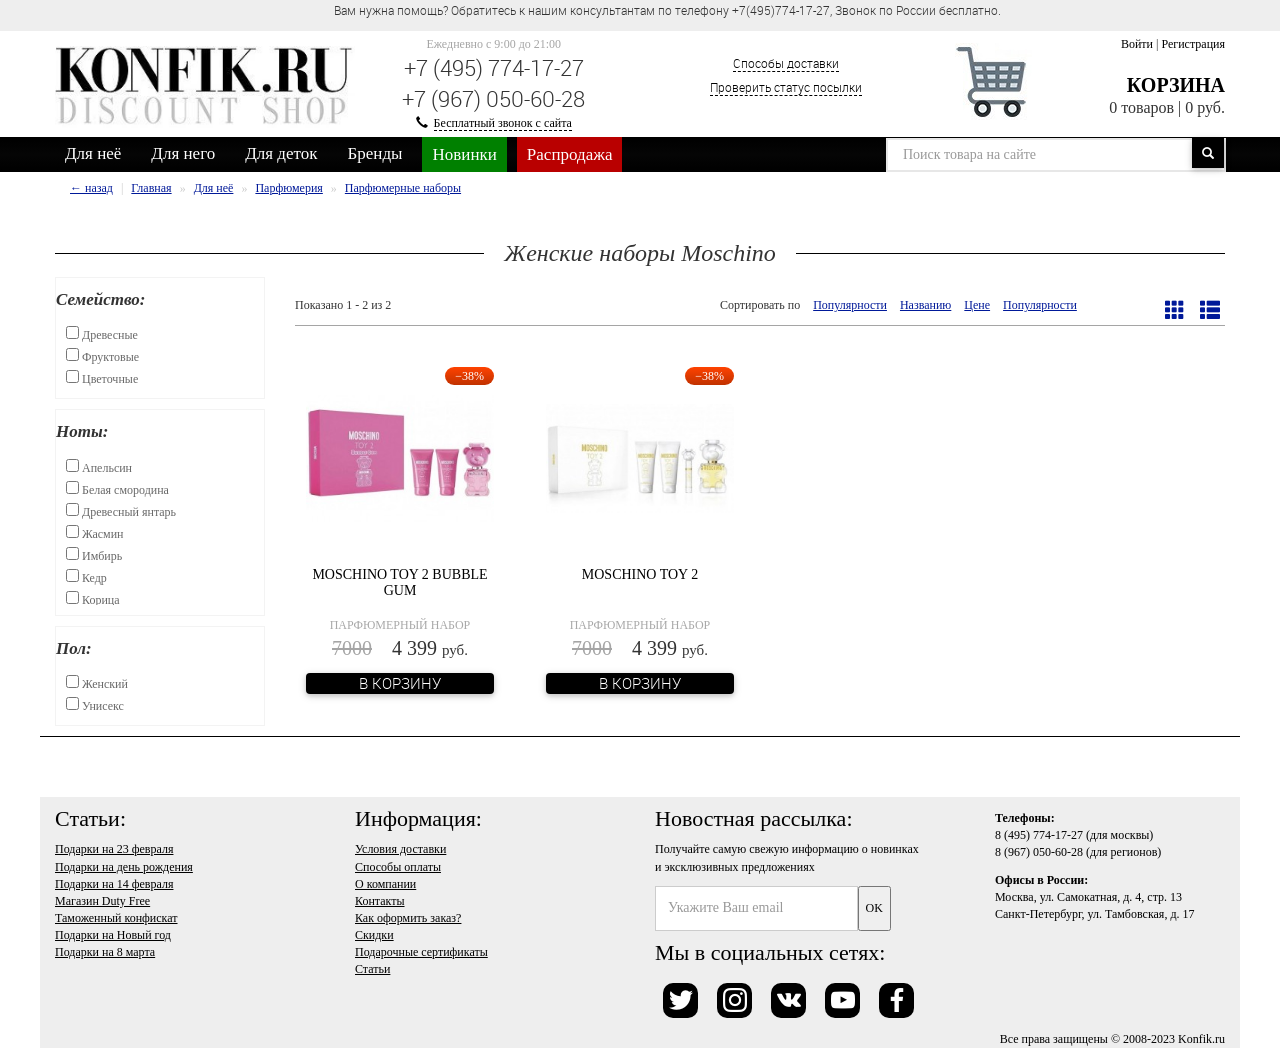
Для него (183, 153)
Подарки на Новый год (113, 935)
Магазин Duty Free (102, 901)
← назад (91, 188)
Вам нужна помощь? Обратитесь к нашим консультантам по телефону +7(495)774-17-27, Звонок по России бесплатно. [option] (667, 10)
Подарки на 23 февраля (114, 849)
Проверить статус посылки (786, 87)
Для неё (93, 153)
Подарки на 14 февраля (114, 884)
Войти (1137, 44)
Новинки (464, 154)
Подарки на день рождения (124, 867)
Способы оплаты (398, 867)
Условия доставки (400, 849)
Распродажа (570, 154)
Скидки (374, 935)
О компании (385, 884)
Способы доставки (786, 63)
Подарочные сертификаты (421, 952)
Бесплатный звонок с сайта (503, 123)
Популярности (850, 305)
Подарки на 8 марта (105, 952)
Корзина (1176, 85)
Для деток (281, 153)
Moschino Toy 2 (640, 574)
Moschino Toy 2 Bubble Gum (399, 582)
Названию (925, 305)
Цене (977, 305)
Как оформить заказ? (408, 918)
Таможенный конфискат (116, 918)
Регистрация (1193, 44)
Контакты (380, 901)
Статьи (372, 969)
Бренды (375, 153)
